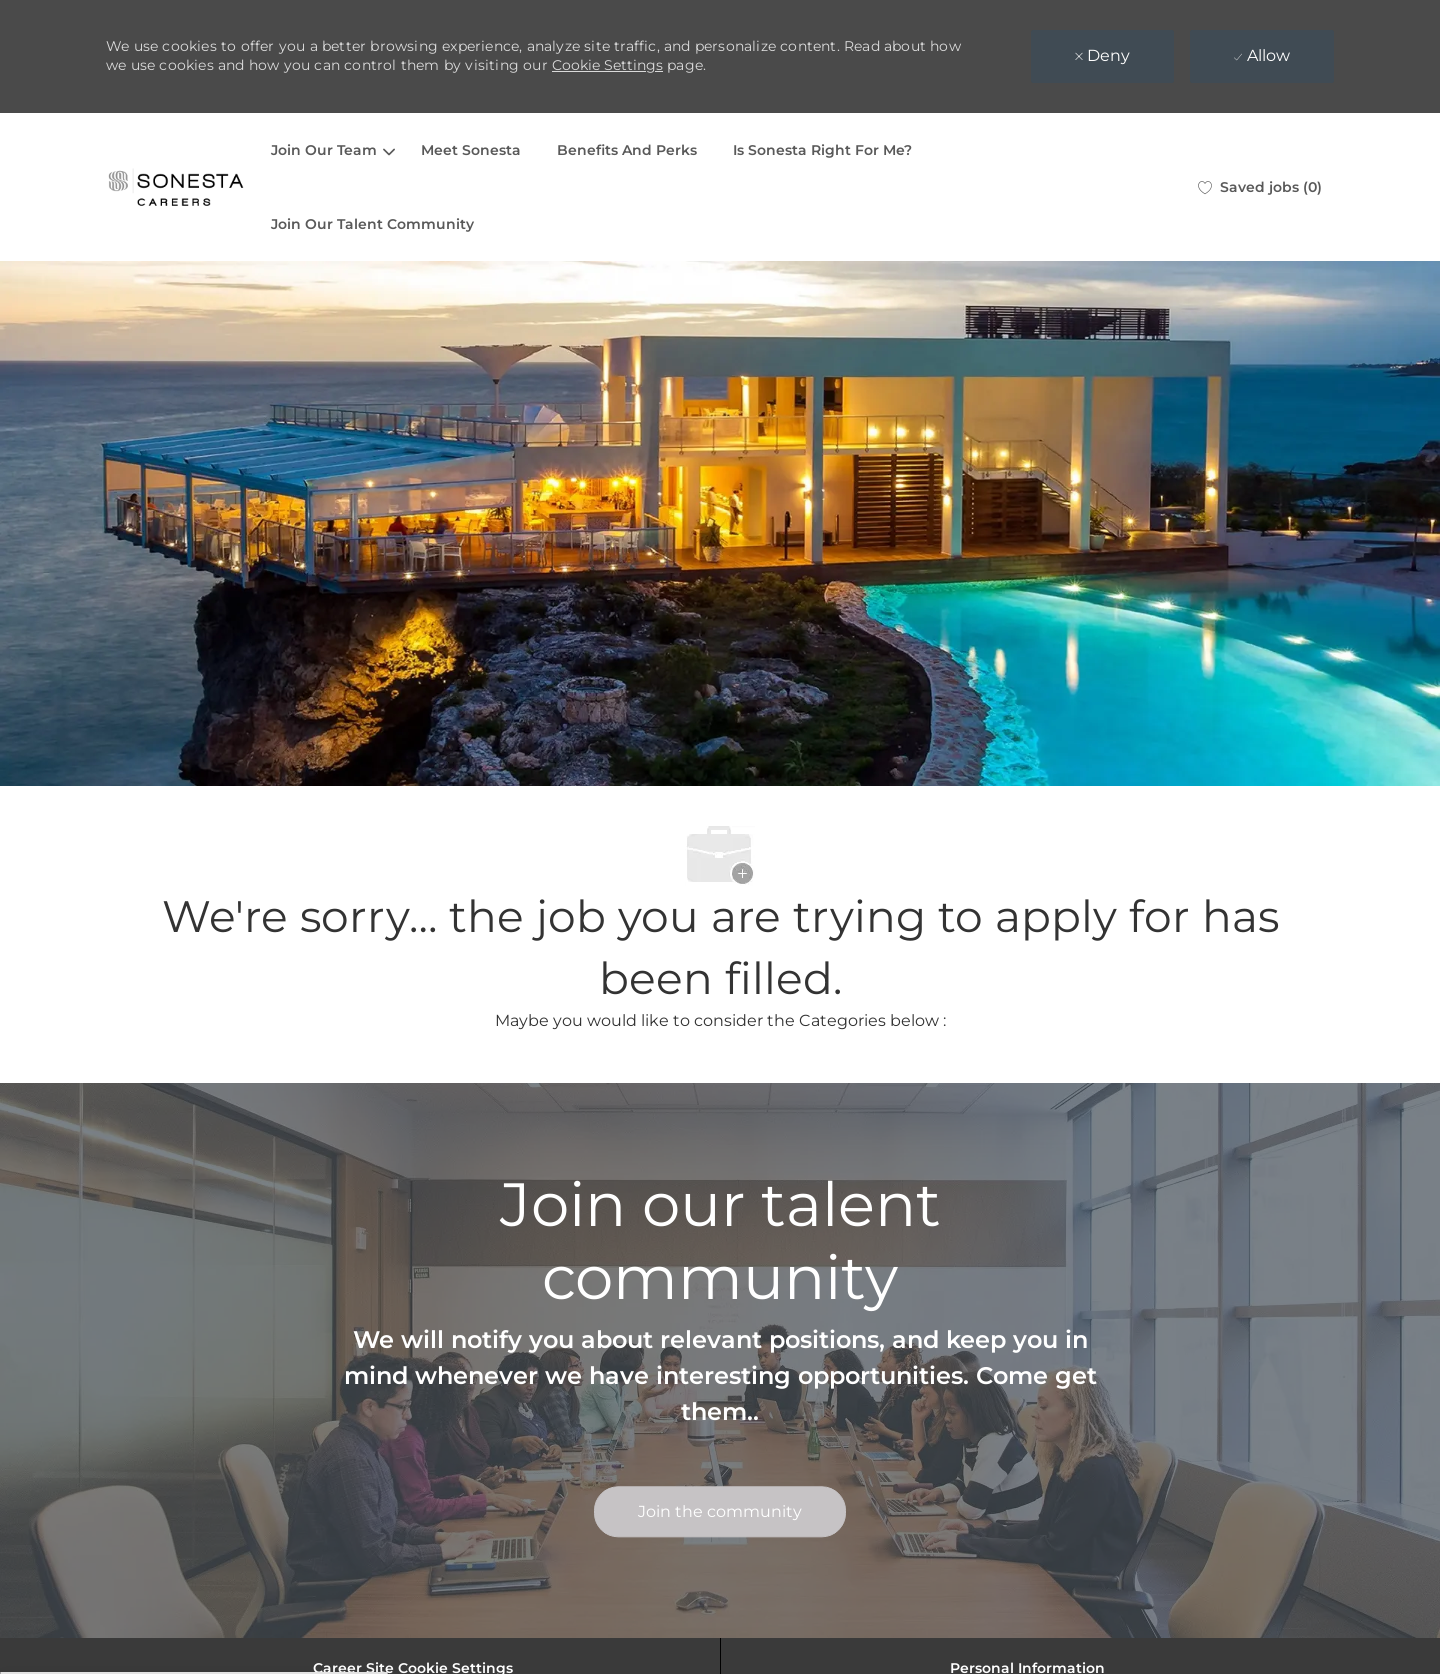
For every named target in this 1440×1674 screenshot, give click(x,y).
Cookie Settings (607, 65)
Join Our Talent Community (372, 224)
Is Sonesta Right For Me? (822, 150)
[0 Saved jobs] (1260, 187)
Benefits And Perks (627, 150)
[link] (720, 1511)
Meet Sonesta (471, 150)
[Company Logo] (176, 187)
